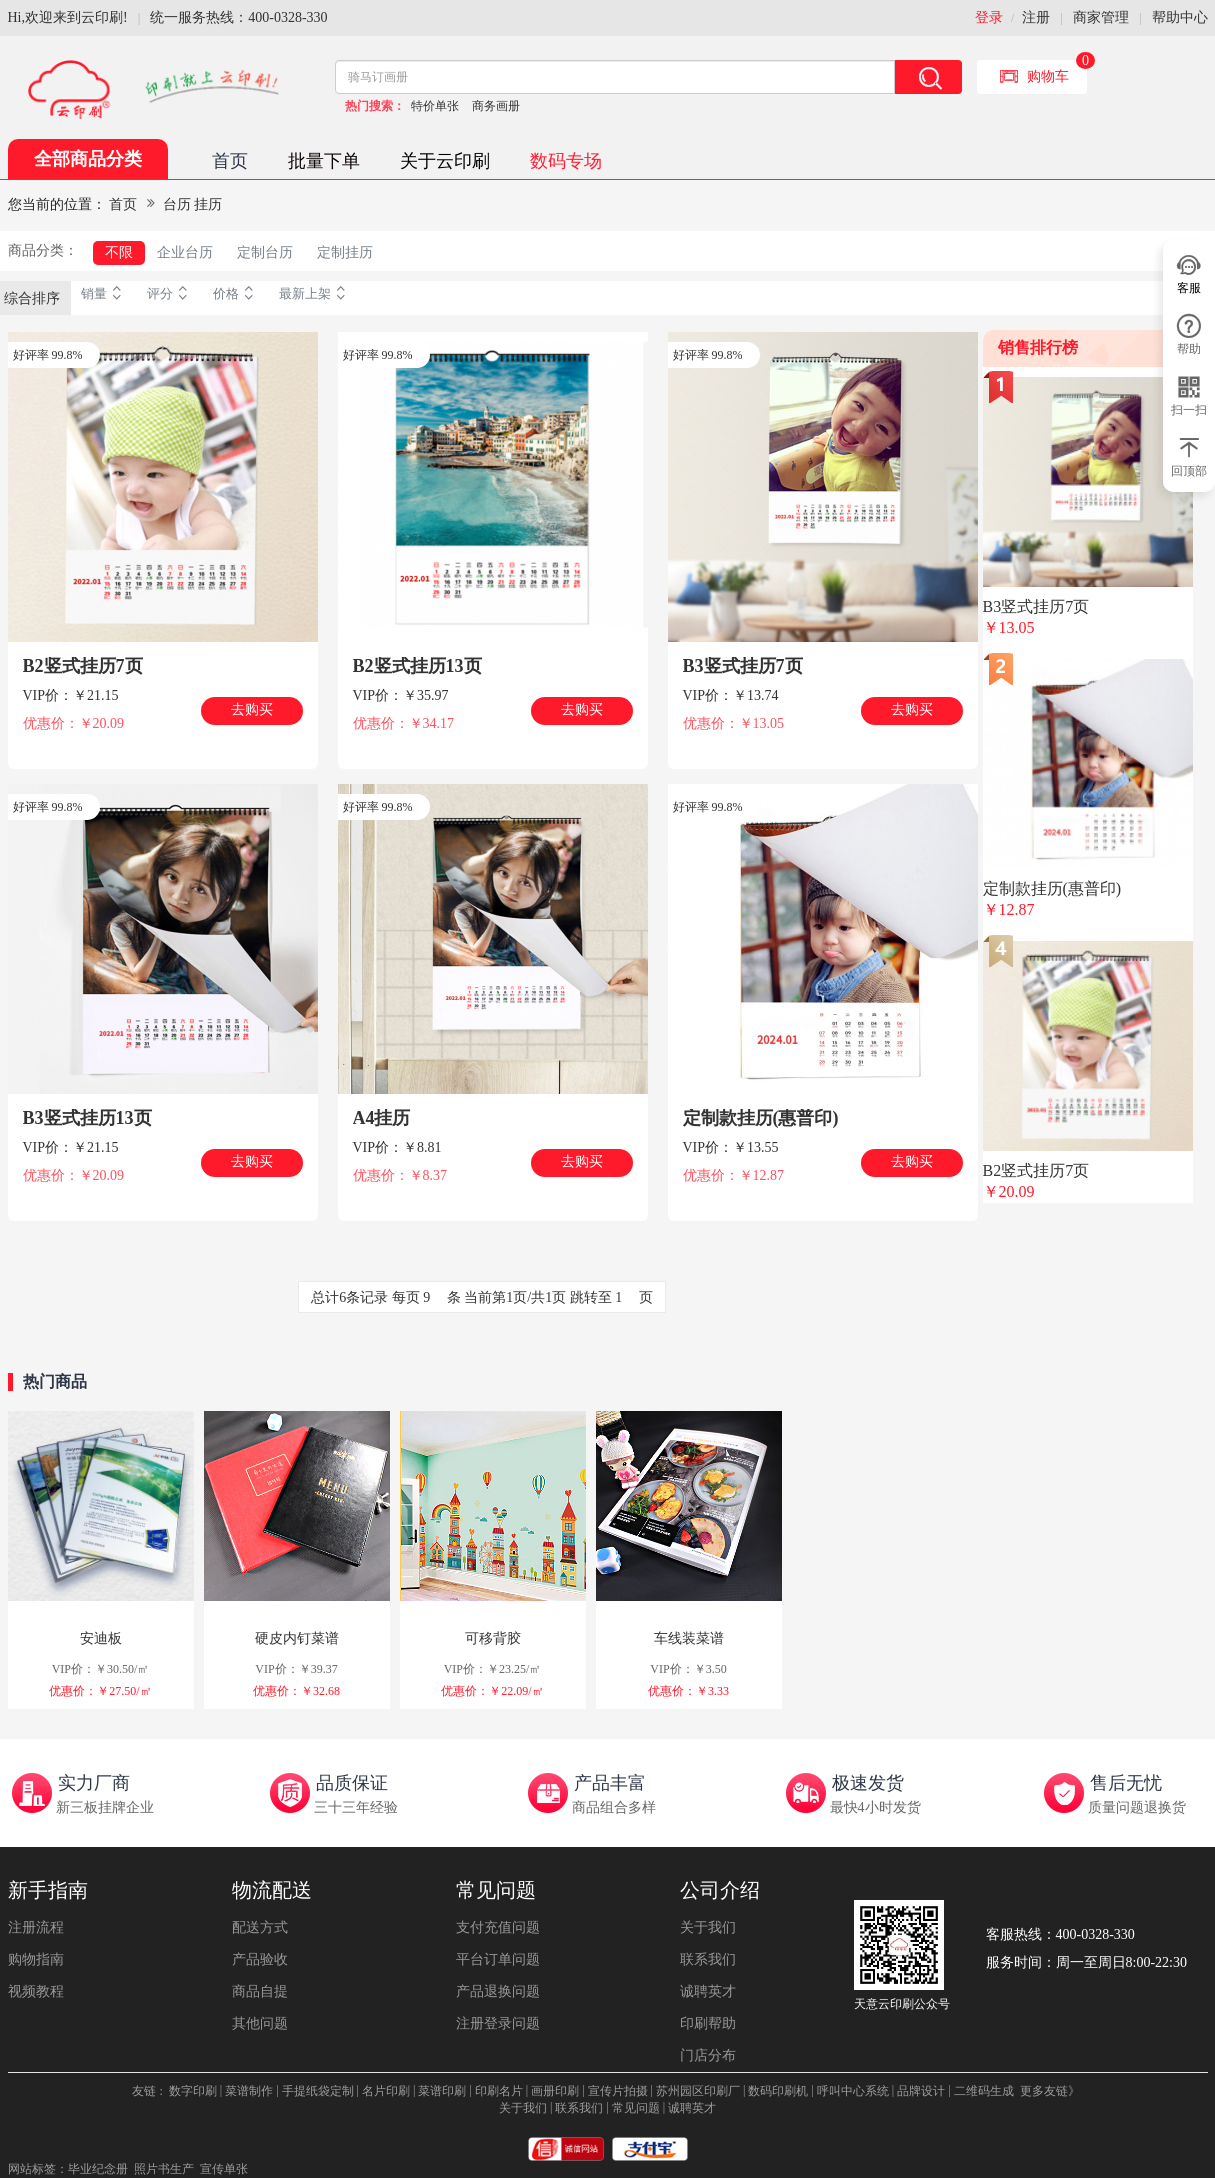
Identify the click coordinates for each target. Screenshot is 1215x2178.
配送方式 (260, 1927)
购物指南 (36, 1959)
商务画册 (496, 106)
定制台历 (265, 252)
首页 (230, 161)
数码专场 (566, 161)
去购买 (252, 709)
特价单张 (435, 106)
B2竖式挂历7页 (83, 666)
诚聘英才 (708, 1991)
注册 (1036, 17)
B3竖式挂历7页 (743, 666)
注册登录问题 (498, 2023)
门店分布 (708, 2055)
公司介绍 (720, 1890)
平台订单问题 (498, 1959)
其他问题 (260, 2023)
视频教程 (36, 1991)
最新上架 (315, 294)
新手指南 (48, 1890)
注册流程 (36, 1927)
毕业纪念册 (98, 2169)
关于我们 (708, 1927)
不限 (119, 252)
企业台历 (185, 252)
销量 (104, 294)
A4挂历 (382, 1118)
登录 (989, 17)
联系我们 (708, 1959)
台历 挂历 (193, 204)
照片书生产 (164, 2169)
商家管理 (1101, 17)
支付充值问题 (498, 1927)
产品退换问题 (498, 1991)
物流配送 (272, 1890)
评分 (170, 294)
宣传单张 (224, 2169)
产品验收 (260, 1959)
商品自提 (260, 1991)
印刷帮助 (708, 2023)
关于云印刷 (445, 161)
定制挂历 (345, 252)
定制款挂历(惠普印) (761, 1118)
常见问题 (496, 1890)
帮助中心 (1180, 17)
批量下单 (324, 161)
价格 (236, 294)
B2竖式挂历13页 (417, 666)
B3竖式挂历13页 (87, 1118)
